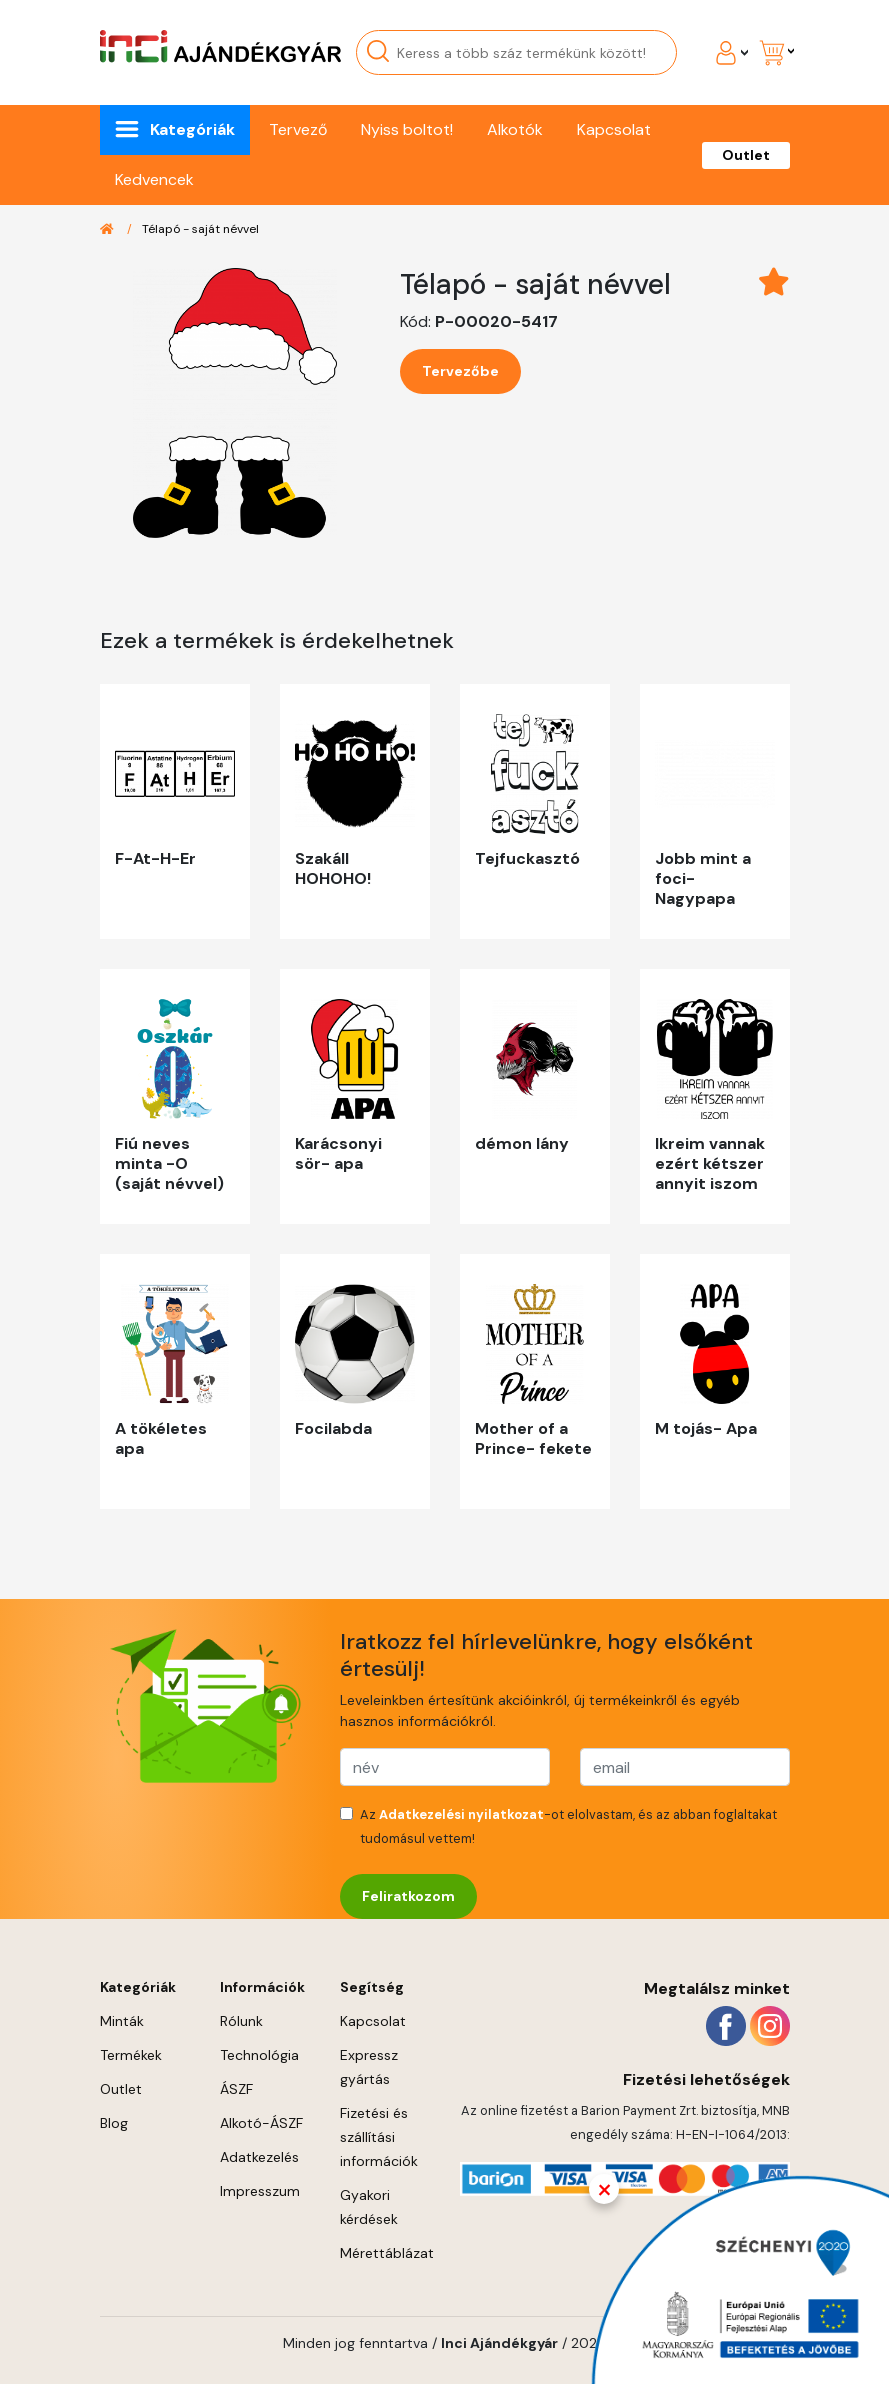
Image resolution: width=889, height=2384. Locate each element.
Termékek (131, 2055)
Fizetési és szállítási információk (379, 2137)
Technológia (259, 2055)
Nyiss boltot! (407, 129)
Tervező (298, 129)
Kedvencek (154, 179)
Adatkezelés (259, 2157)
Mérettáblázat (387, 2253)
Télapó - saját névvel (200, 229)
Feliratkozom (408, 1896)
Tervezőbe (460, 371)
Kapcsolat (614, 129)
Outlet (746, 155)
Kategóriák (192, 129)
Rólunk (241, 2021)
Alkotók (515, 129)
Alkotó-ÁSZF (261, 2123)
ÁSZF (236, 2089)
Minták (122, 2021)
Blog (114, 2123)
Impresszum (260, 2191)
